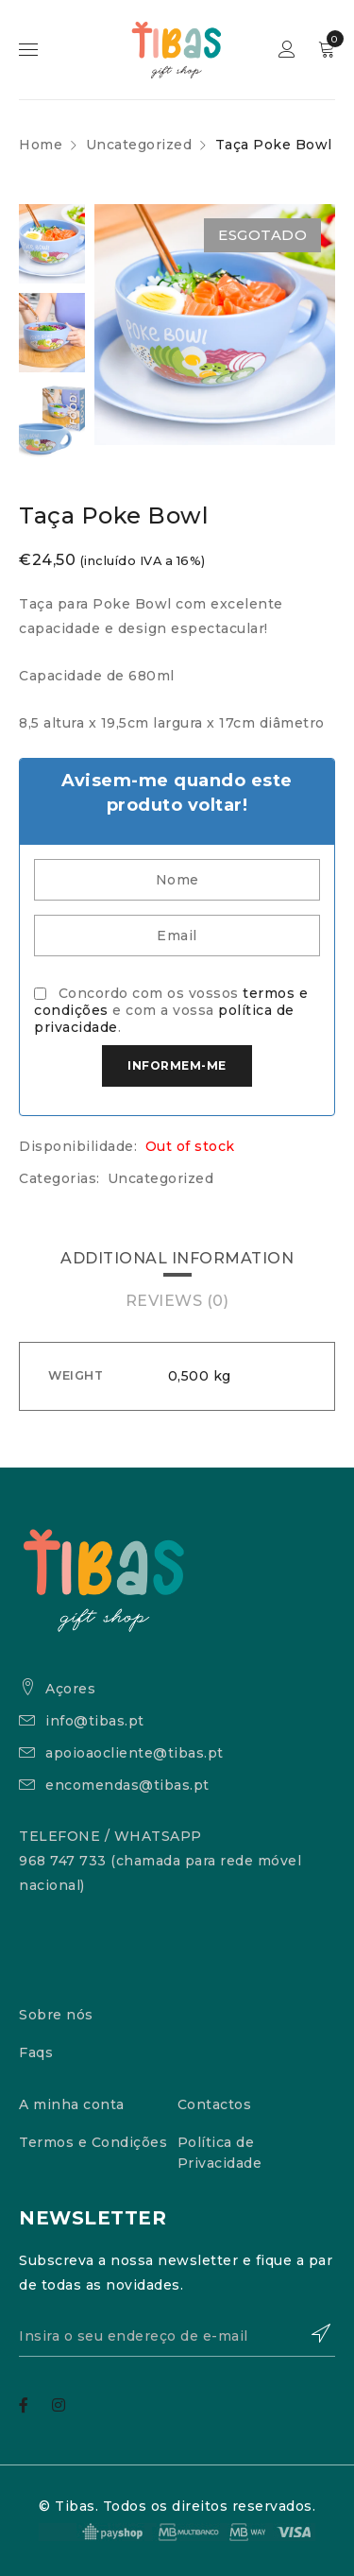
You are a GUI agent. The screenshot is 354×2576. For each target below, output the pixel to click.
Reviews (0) (177, 1301)
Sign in (286, 49)
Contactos (214, 2104)
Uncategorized (139, 144)
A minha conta (72, 2104)
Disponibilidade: (78, 1146)
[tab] (177, 1258)
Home (40, 144)
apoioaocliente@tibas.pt (134, 1752)
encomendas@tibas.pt (127, 1785)
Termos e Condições (93, 2142)
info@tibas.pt (94, 1720)
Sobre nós (56, 2014)
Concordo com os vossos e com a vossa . (171, 1010)
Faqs (36, 2052)
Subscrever (311, 2333)
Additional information (177, 1258)
